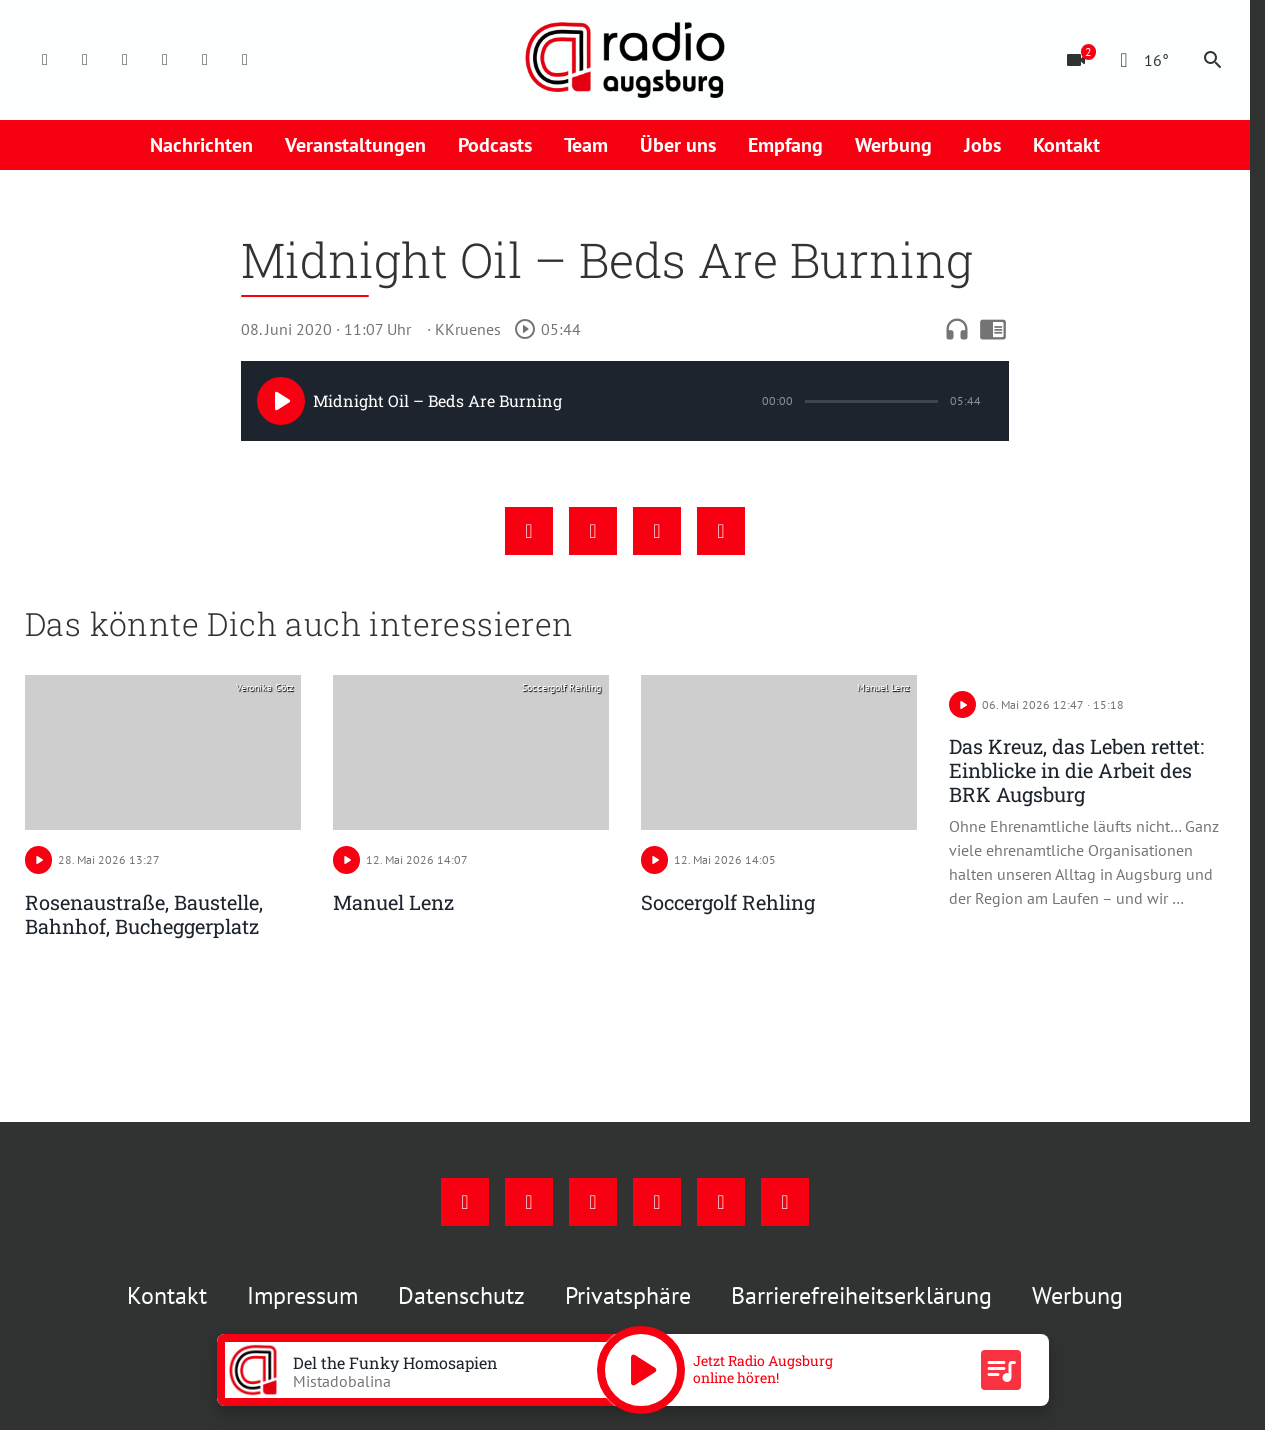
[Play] (281, 401)
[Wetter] (1140, 60)
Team (586, 145)
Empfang (785, 145)
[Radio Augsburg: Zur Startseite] (625, 60)
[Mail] (165, 60)
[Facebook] (45, 60)
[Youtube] (125, 60)
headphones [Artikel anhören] (957, 329)
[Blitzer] (1076, 60)
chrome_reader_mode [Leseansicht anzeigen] (993, 329)
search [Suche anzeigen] (1213, 60)
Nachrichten (201, 145)
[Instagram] (85, 60)
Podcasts (495, 145)
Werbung (893, 145)
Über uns (678, 145)
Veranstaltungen (355, 145)
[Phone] (205, 60)
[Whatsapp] (245, 60)
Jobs (982, 145)
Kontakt (1066, 145)
